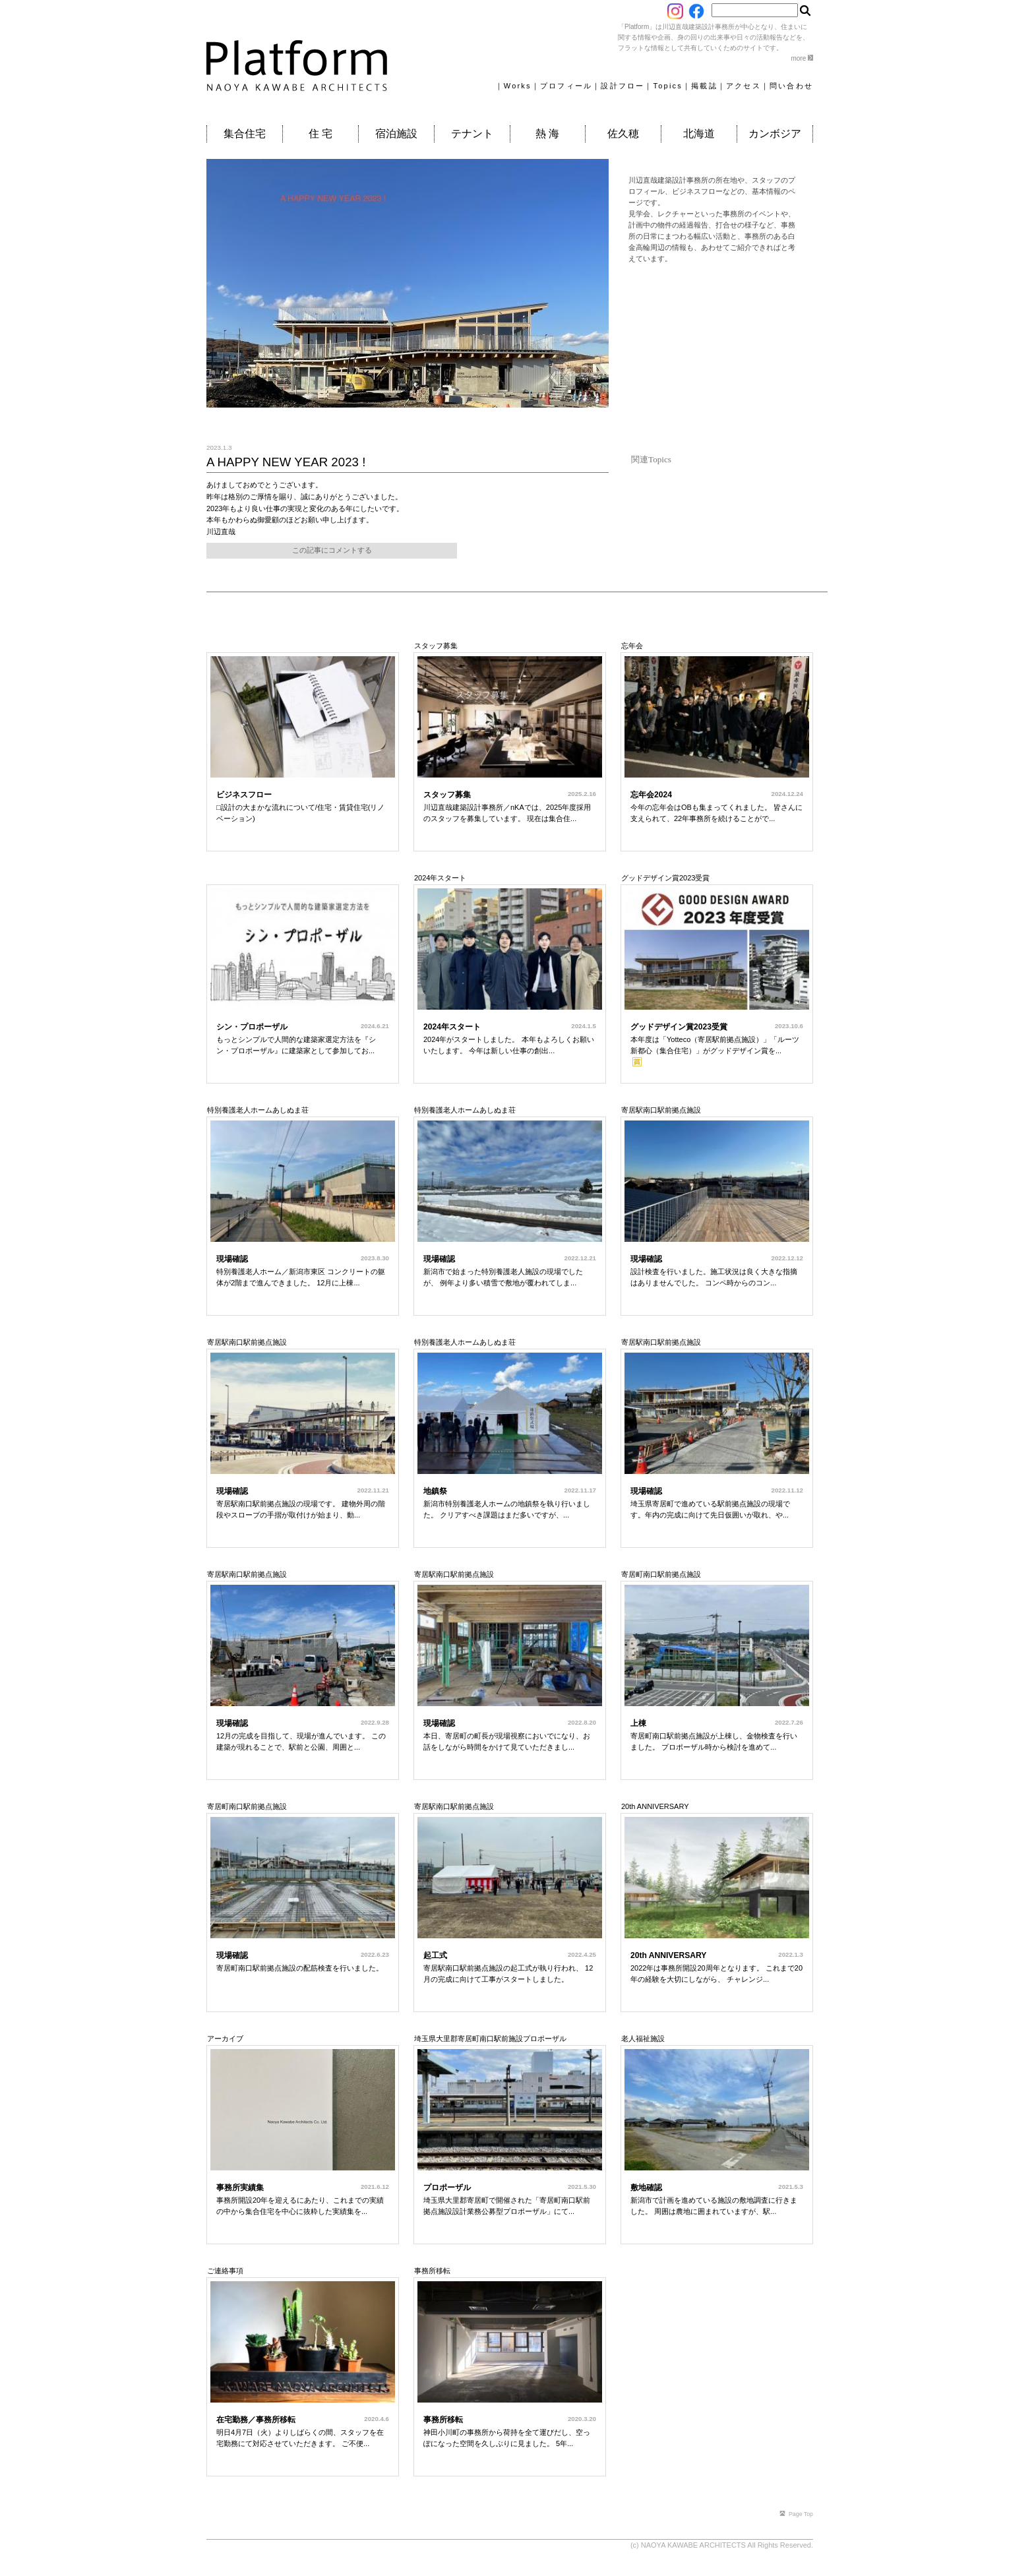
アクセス (743, 86)
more (802, 58)
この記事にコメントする (332, 550)
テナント (472, 133)
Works (518, 86)
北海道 (699, 133)
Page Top (796, 2514)
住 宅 (320, 133)
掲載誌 (704, 86)
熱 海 (547, 133)
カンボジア (774, 133)
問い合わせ (791, 86)
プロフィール (566, 86)
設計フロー (622, 86)
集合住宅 (245, 133)
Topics (668, 86)
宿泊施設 (396, 133)
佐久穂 (623, 133)
